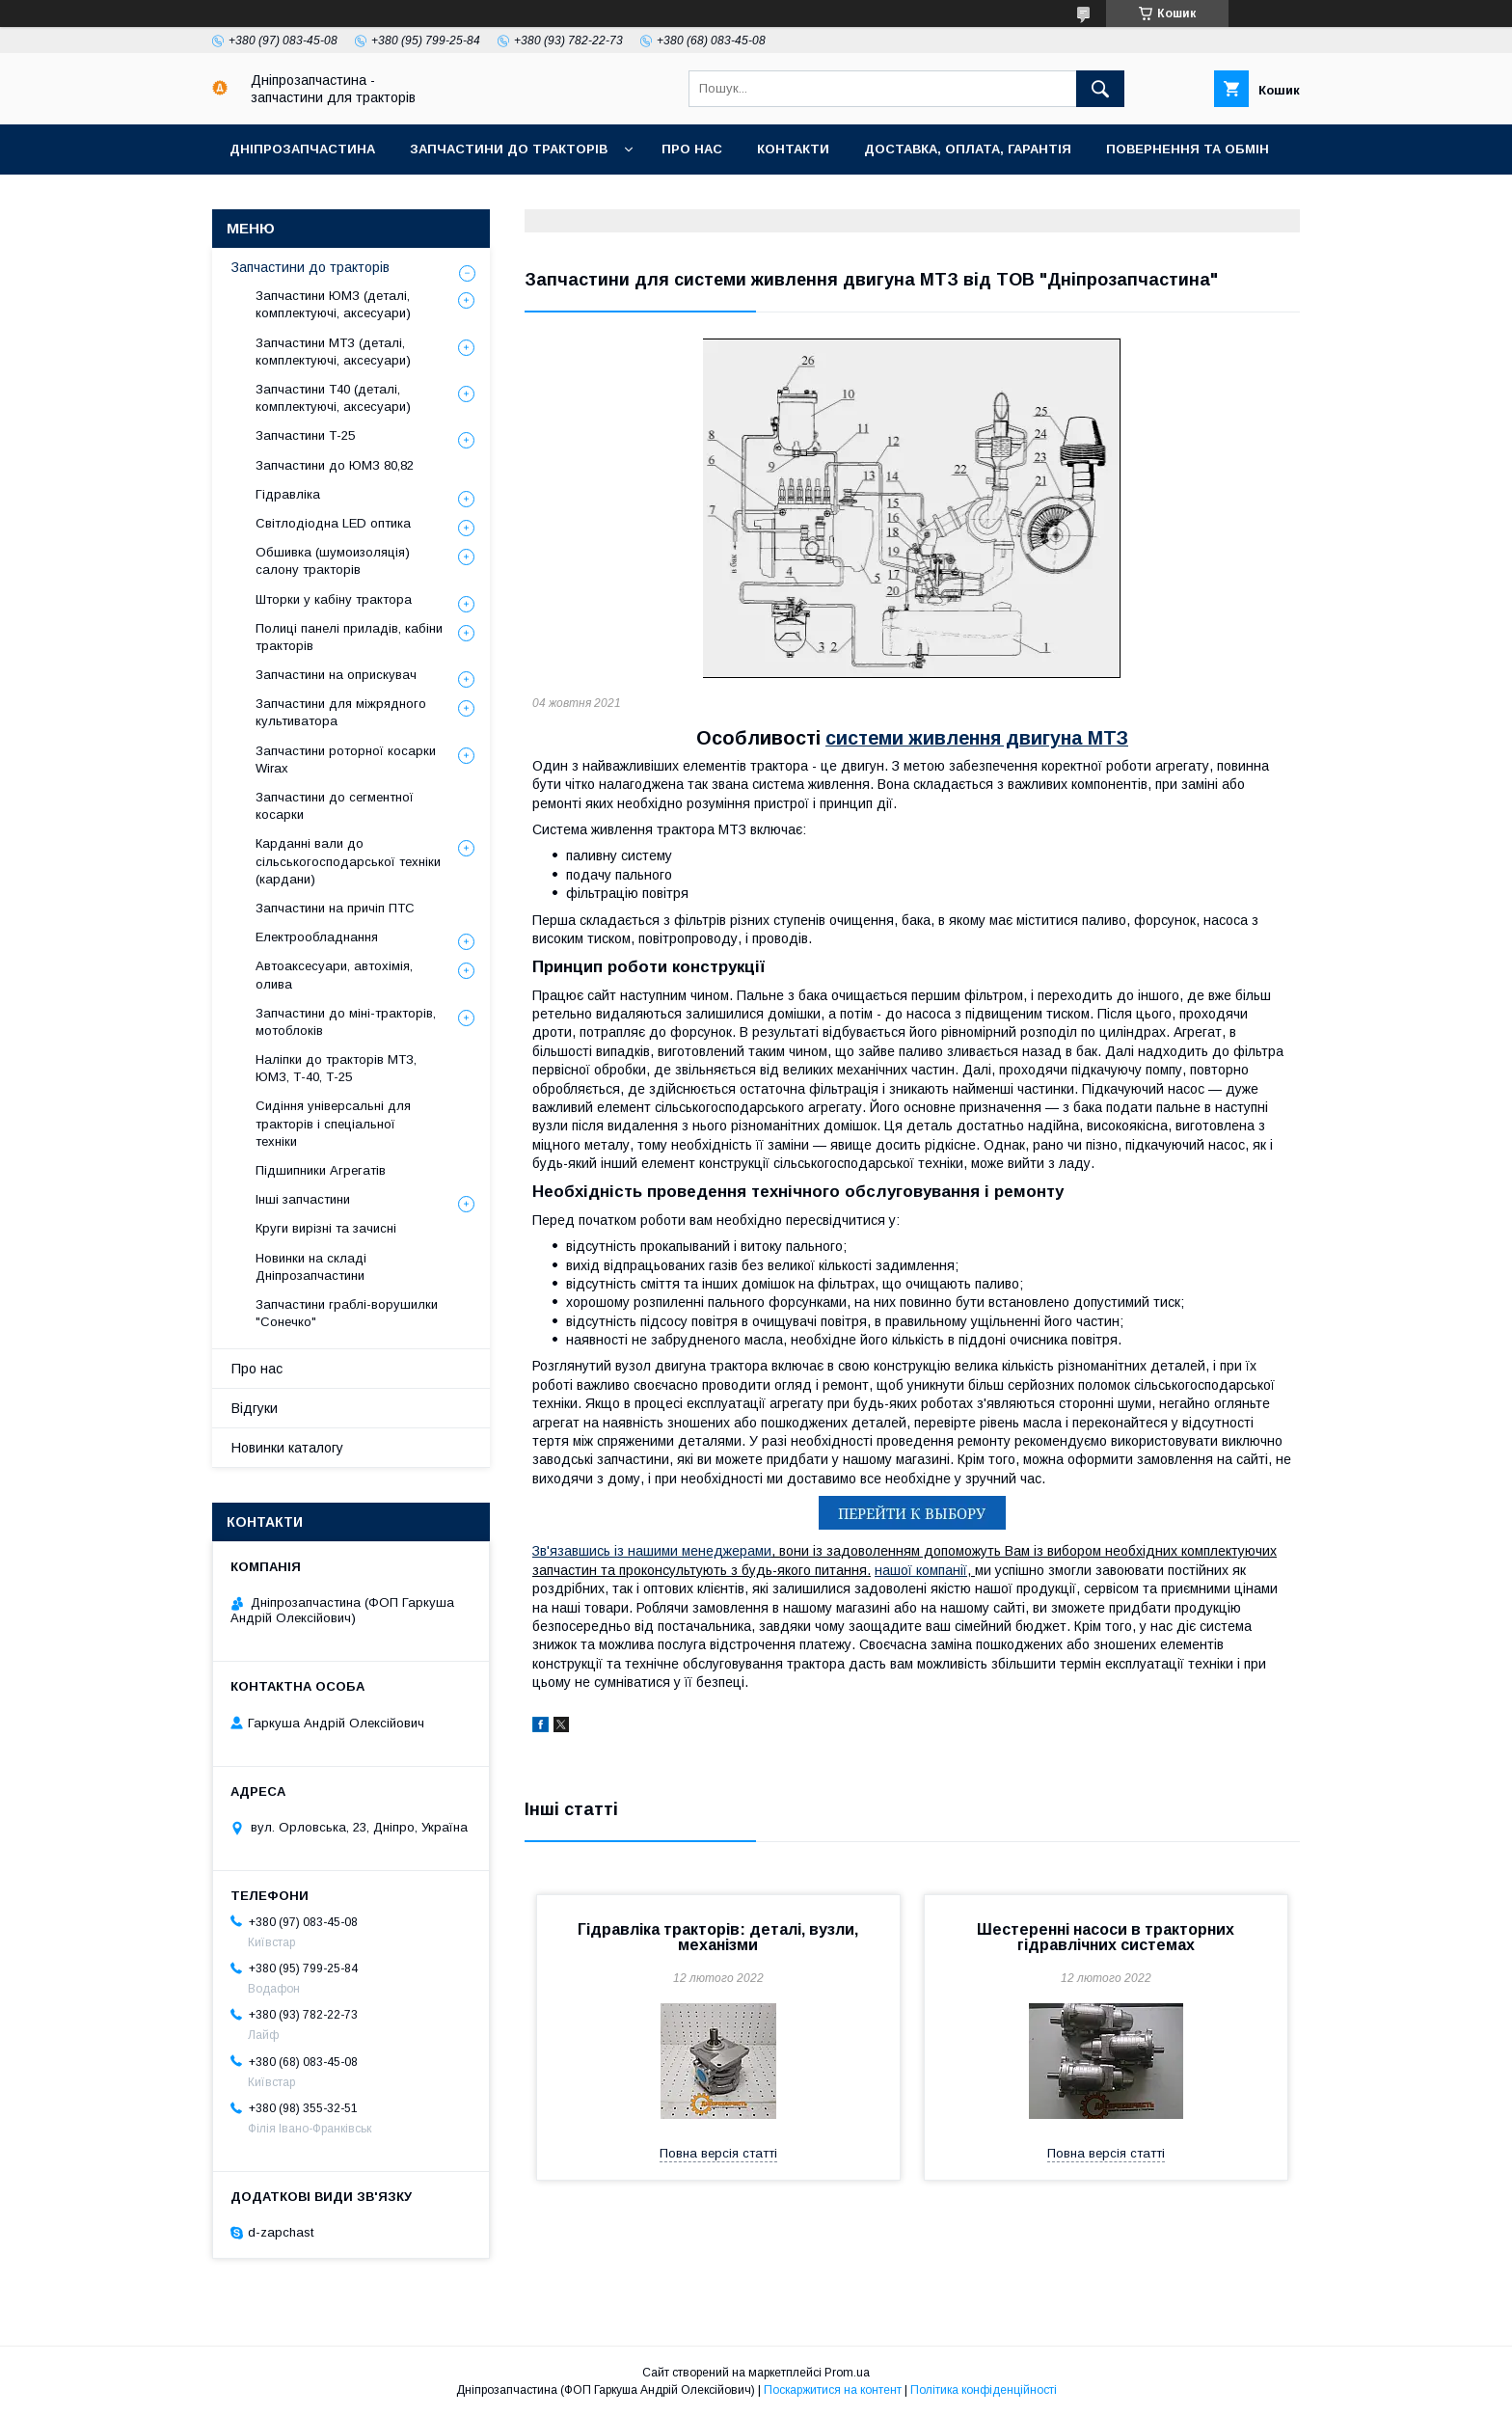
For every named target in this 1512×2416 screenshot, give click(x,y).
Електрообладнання (317, 937)
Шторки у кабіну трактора (334, 599)
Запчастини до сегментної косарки (335, 806)
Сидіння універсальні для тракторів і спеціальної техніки (333, 1123)
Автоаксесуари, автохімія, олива (334, 975)
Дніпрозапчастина (302, 149)
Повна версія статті (718, 2153)
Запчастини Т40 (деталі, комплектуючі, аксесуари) (333, 398)
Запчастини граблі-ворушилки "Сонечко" (347, 1313)
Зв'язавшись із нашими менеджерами (651, 1551)
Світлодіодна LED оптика (333, 523)
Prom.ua (847, 2372)
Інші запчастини (303, 1199)
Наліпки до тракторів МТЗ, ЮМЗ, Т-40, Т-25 (336, 1068)
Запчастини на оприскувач (336, 674)
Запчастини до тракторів (509, 149)
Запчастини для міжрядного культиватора (341, 712)
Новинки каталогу (287, 1447)
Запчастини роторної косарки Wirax (346, 759)
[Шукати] (1100, 88)
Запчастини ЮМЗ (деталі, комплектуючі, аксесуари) (333, 304)
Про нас (692, 149)
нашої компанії (921, 1570)
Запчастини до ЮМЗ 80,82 (335, 465)
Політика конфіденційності (983, 2390)
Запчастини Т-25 (305, 435)
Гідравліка (288, 494)
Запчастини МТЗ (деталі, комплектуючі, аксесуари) (333, 351)
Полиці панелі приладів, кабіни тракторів (349, 637)
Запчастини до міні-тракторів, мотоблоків (346, 1022)
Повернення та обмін (1187, 149)
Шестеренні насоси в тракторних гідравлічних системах (1105, 1937)
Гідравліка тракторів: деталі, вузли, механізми (718, 1937)
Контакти (793, 149)
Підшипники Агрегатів (321, 1170)
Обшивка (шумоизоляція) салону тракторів (333, 561)
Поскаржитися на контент (833, 2390)
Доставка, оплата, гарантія (967, 149)
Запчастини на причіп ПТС (335, 908)
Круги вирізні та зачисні (326, 1228)
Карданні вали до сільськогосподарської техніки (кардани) (348, 860)
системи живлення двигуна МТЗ (976, 737)
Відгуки (254, 1408)
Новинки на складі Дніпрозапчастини (311, 1267)
